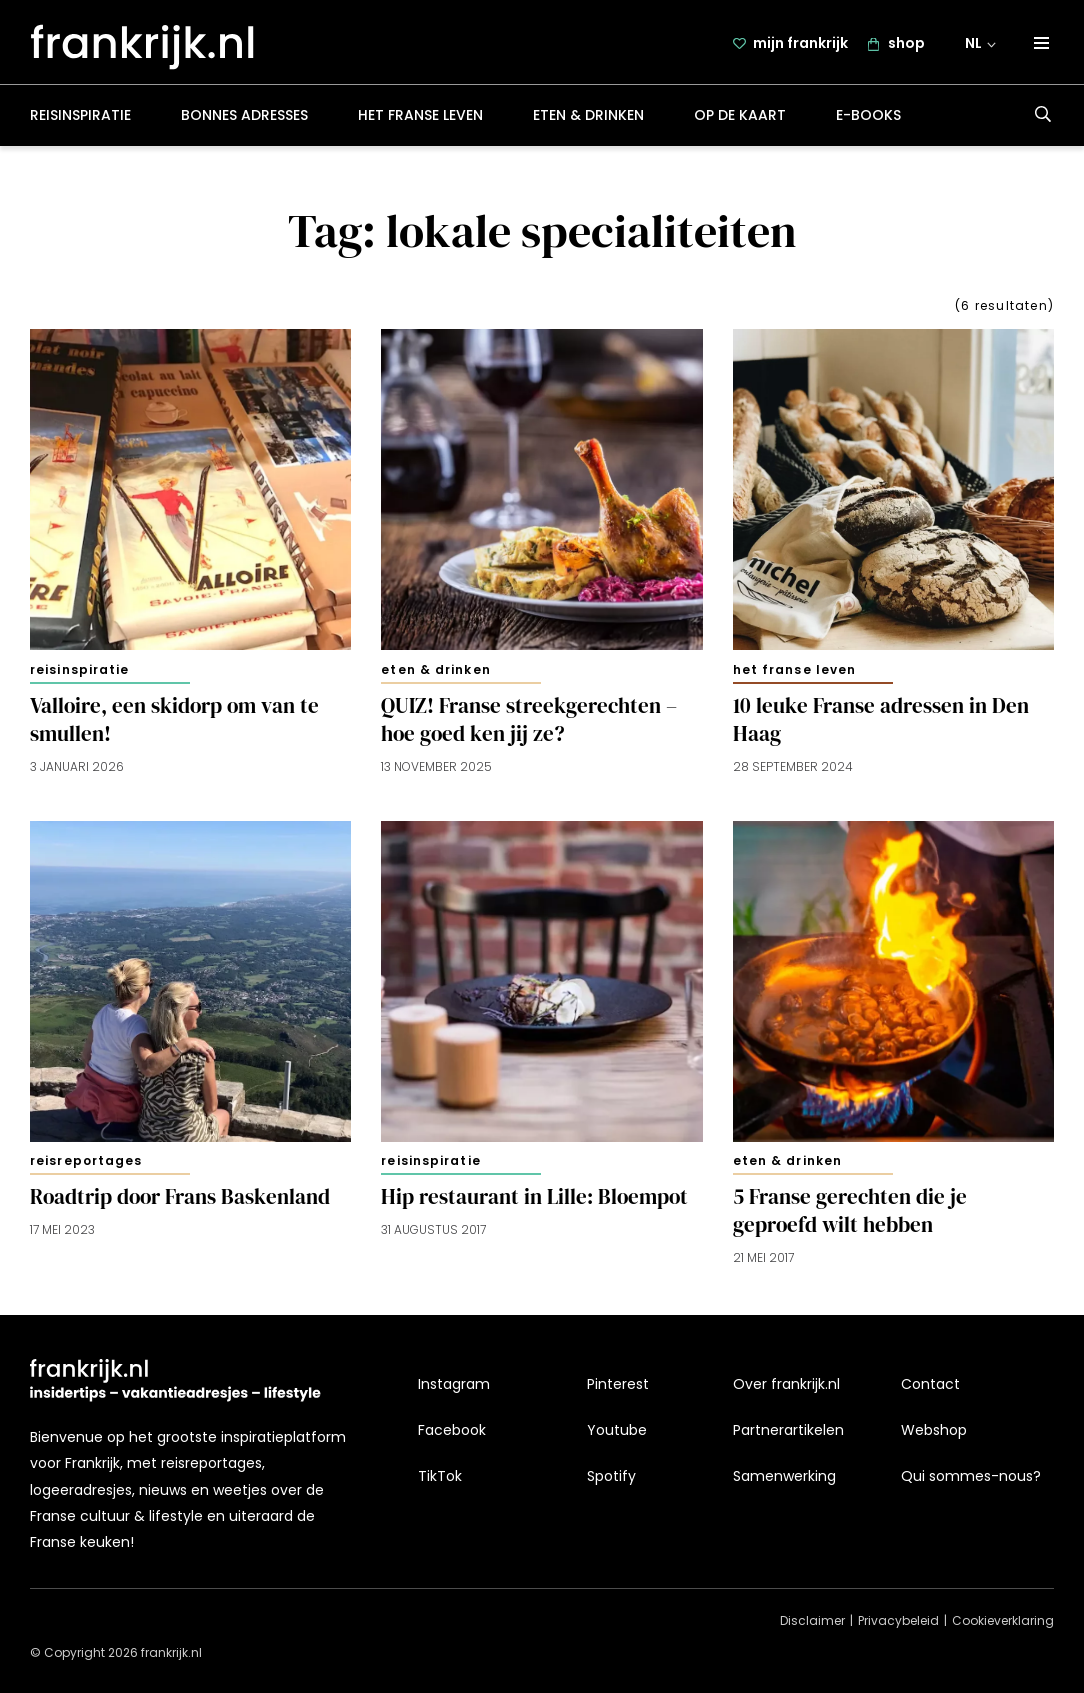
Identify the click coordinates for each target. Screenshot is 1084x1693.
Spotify (611, 1476)
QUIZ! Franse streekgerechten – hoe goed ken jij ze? (529, 728)
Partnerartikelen (788, 1430)
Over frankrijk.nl (786, 1384)
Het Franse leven (420, 124)
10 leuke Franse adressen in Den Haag (881, 728)
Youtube (617, 1430)
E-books (868, 124)
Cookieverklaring (1003, 1620)
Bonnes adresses (244, 124)
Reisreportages (86, 1169)
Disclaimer (812, 1620)
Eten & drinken (588, 124)
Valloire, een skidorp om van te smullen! (174, 728)
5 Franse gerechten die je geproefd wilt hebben (850, 1219)
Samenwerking (784, 1476)
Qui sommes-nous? (971, 1476)
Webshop (934, 1430)
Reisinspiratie (80, 124)
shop (908, 47)
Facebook (452, 1430)
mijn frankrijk (802, 47)
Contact (930, 1384)
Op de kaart (740, 124)
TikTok (440, 1476)
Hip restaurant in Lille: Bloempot (534, 1205)
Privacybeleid (898, 1620)
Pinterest (618, 1384)
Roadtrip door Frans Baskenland (180, 1205)
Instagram (454, 1384)
